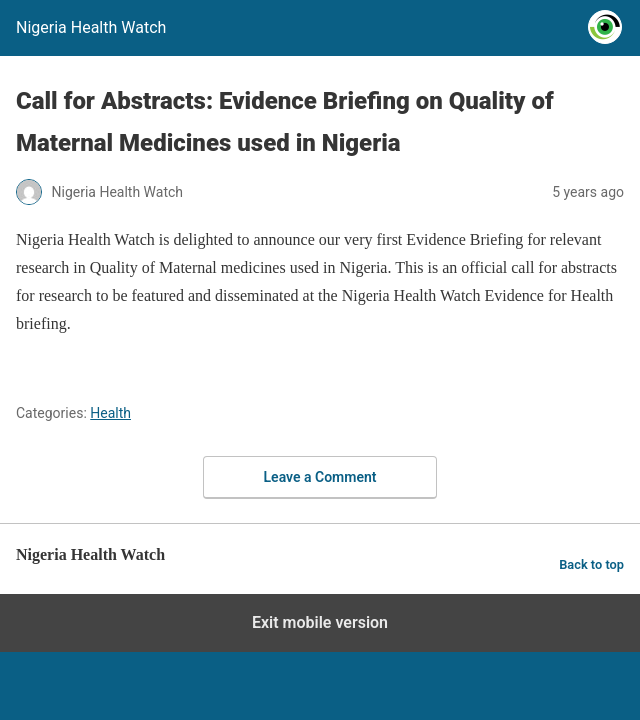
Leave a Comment (320, 477)
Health (110, 413)
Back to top (591, 564)
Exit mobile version (320, 622)
